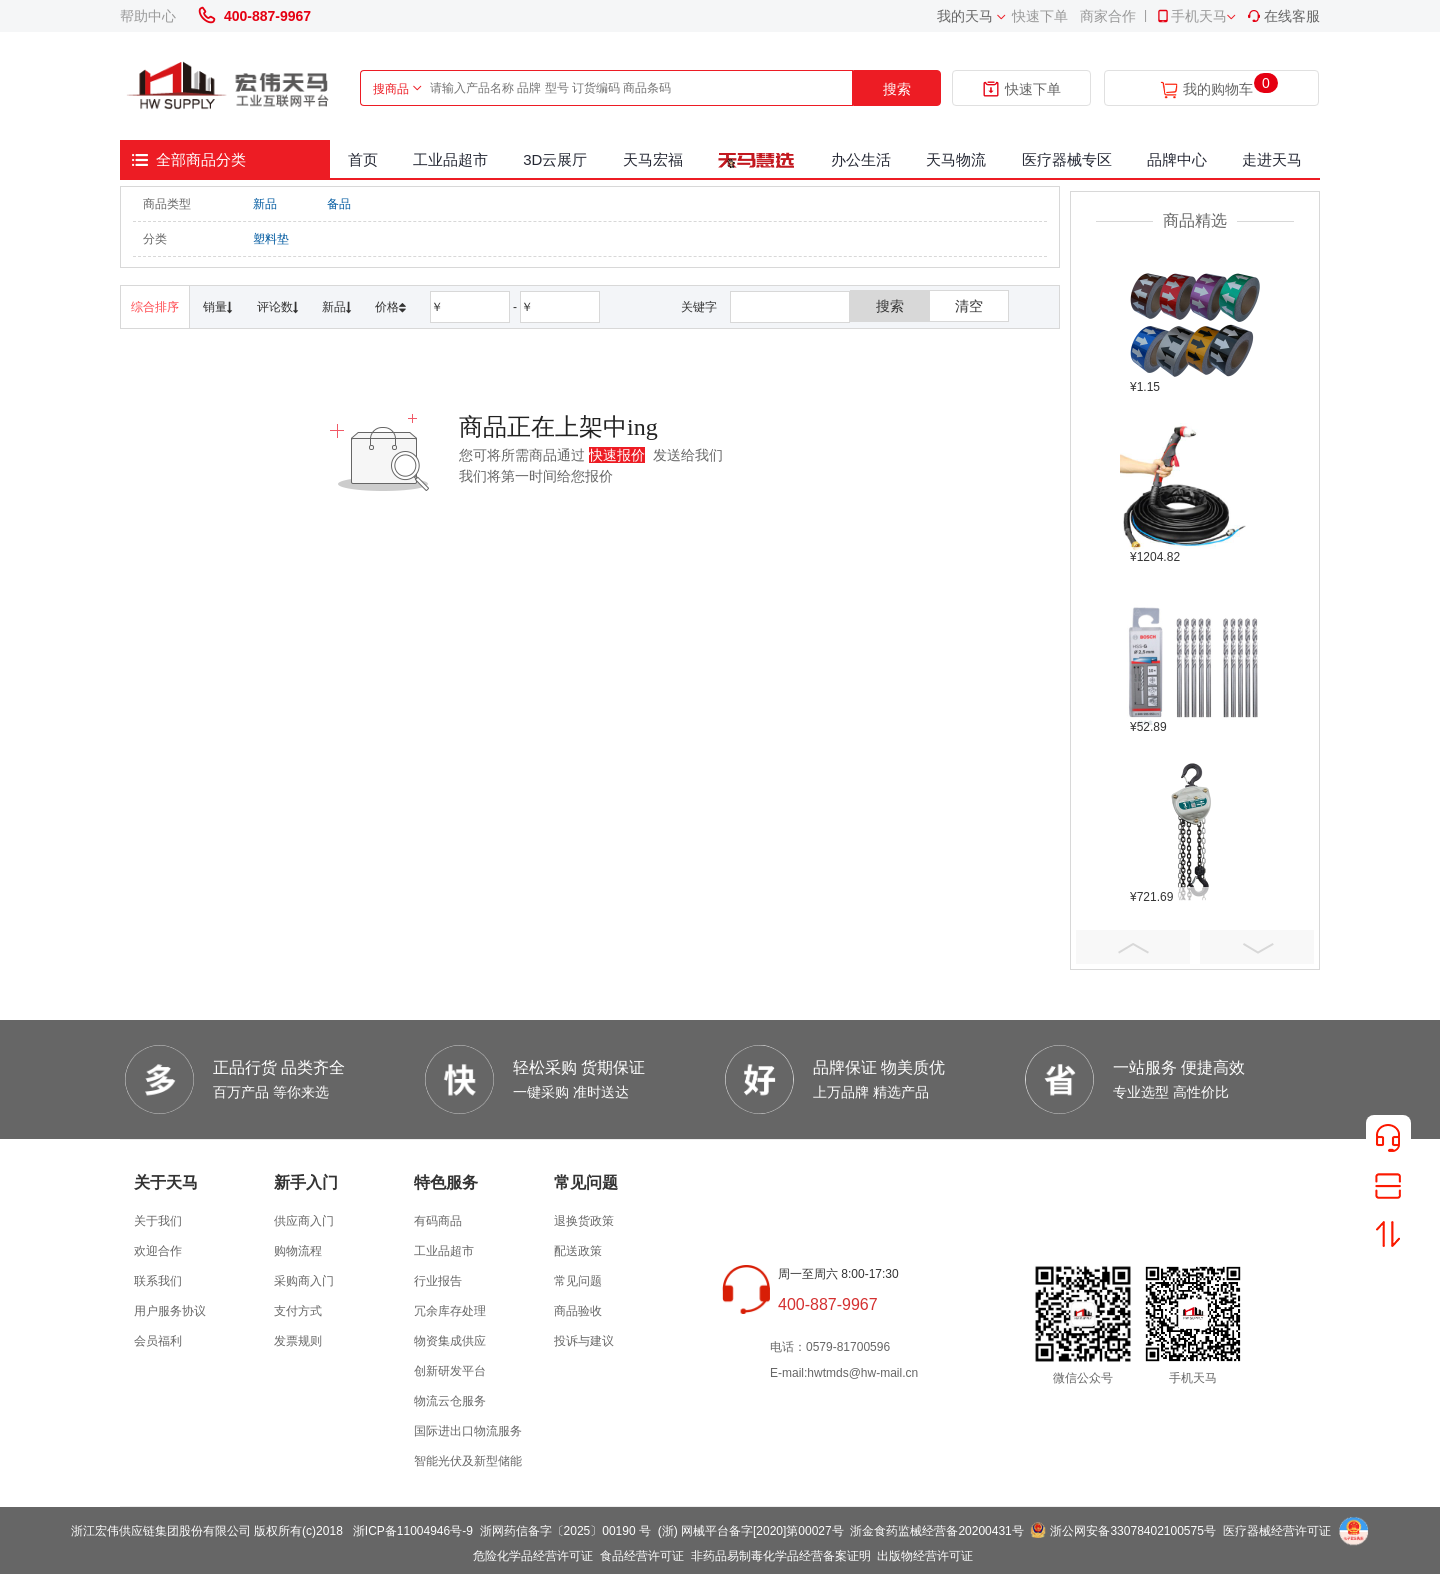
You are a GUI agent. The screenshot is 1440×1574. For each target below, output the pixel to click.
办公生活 (861, 159)
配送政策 (578, 1251)
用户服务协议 (170, 1311)
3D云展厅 (555, 159)
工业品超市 (450, 159)
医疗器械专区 (1067, 159)
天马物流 (956, 159)
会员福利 (158, 1341)
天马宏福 (653, 159)
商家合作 (1108, 16)
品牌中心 (1177, 159)
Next (1257, 947)
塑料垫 (271, 239)
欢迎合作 (158, 1251)
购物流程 (298, 1251)
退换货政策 (584, 1221)
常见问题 (578, 1281)
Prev (1133, 947)
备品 (339, 204)
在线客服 (1283, 16)
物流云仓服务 (450, 1401)
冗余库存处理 (450, 1311)
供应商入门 (304, 1221)
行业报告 (438, 1281)
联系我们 (158, 1281)
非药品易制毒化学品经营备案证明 (781, 1556)
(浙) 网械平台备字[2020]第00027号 (751, 1531)
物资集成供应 (450, 1341)
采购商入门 (304, 1281)
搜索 (897, 89)
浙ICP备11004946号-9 (413, 1531)
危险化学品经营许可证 (533, 1556)
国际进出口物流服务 (468, 1431)
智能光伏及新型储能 (468, 1461)
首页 (363, 159)
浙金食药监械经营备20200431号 (936, 1531)
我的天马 (965, 16)
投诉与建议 (584, 1341)
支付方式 (298, 1311)
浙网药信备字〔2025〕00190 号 (565, 1531)
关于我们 (158, 1221)
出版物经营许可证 (925, 1556)
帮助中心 (148, 16)
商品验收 (578, 1311)
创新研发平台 (450, 1371)
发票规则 (298, 1341)
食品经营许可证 (642, 1556)
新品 (265, 204)
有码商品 (438, 1221)
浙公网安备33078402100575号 (1132, 1531)
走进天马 (1272, 159)
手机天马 (1191, 16)
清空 (969, 306)
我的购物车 (1218, 89)
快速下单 (1040, 16)
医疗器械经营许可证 (1277, 1531)
